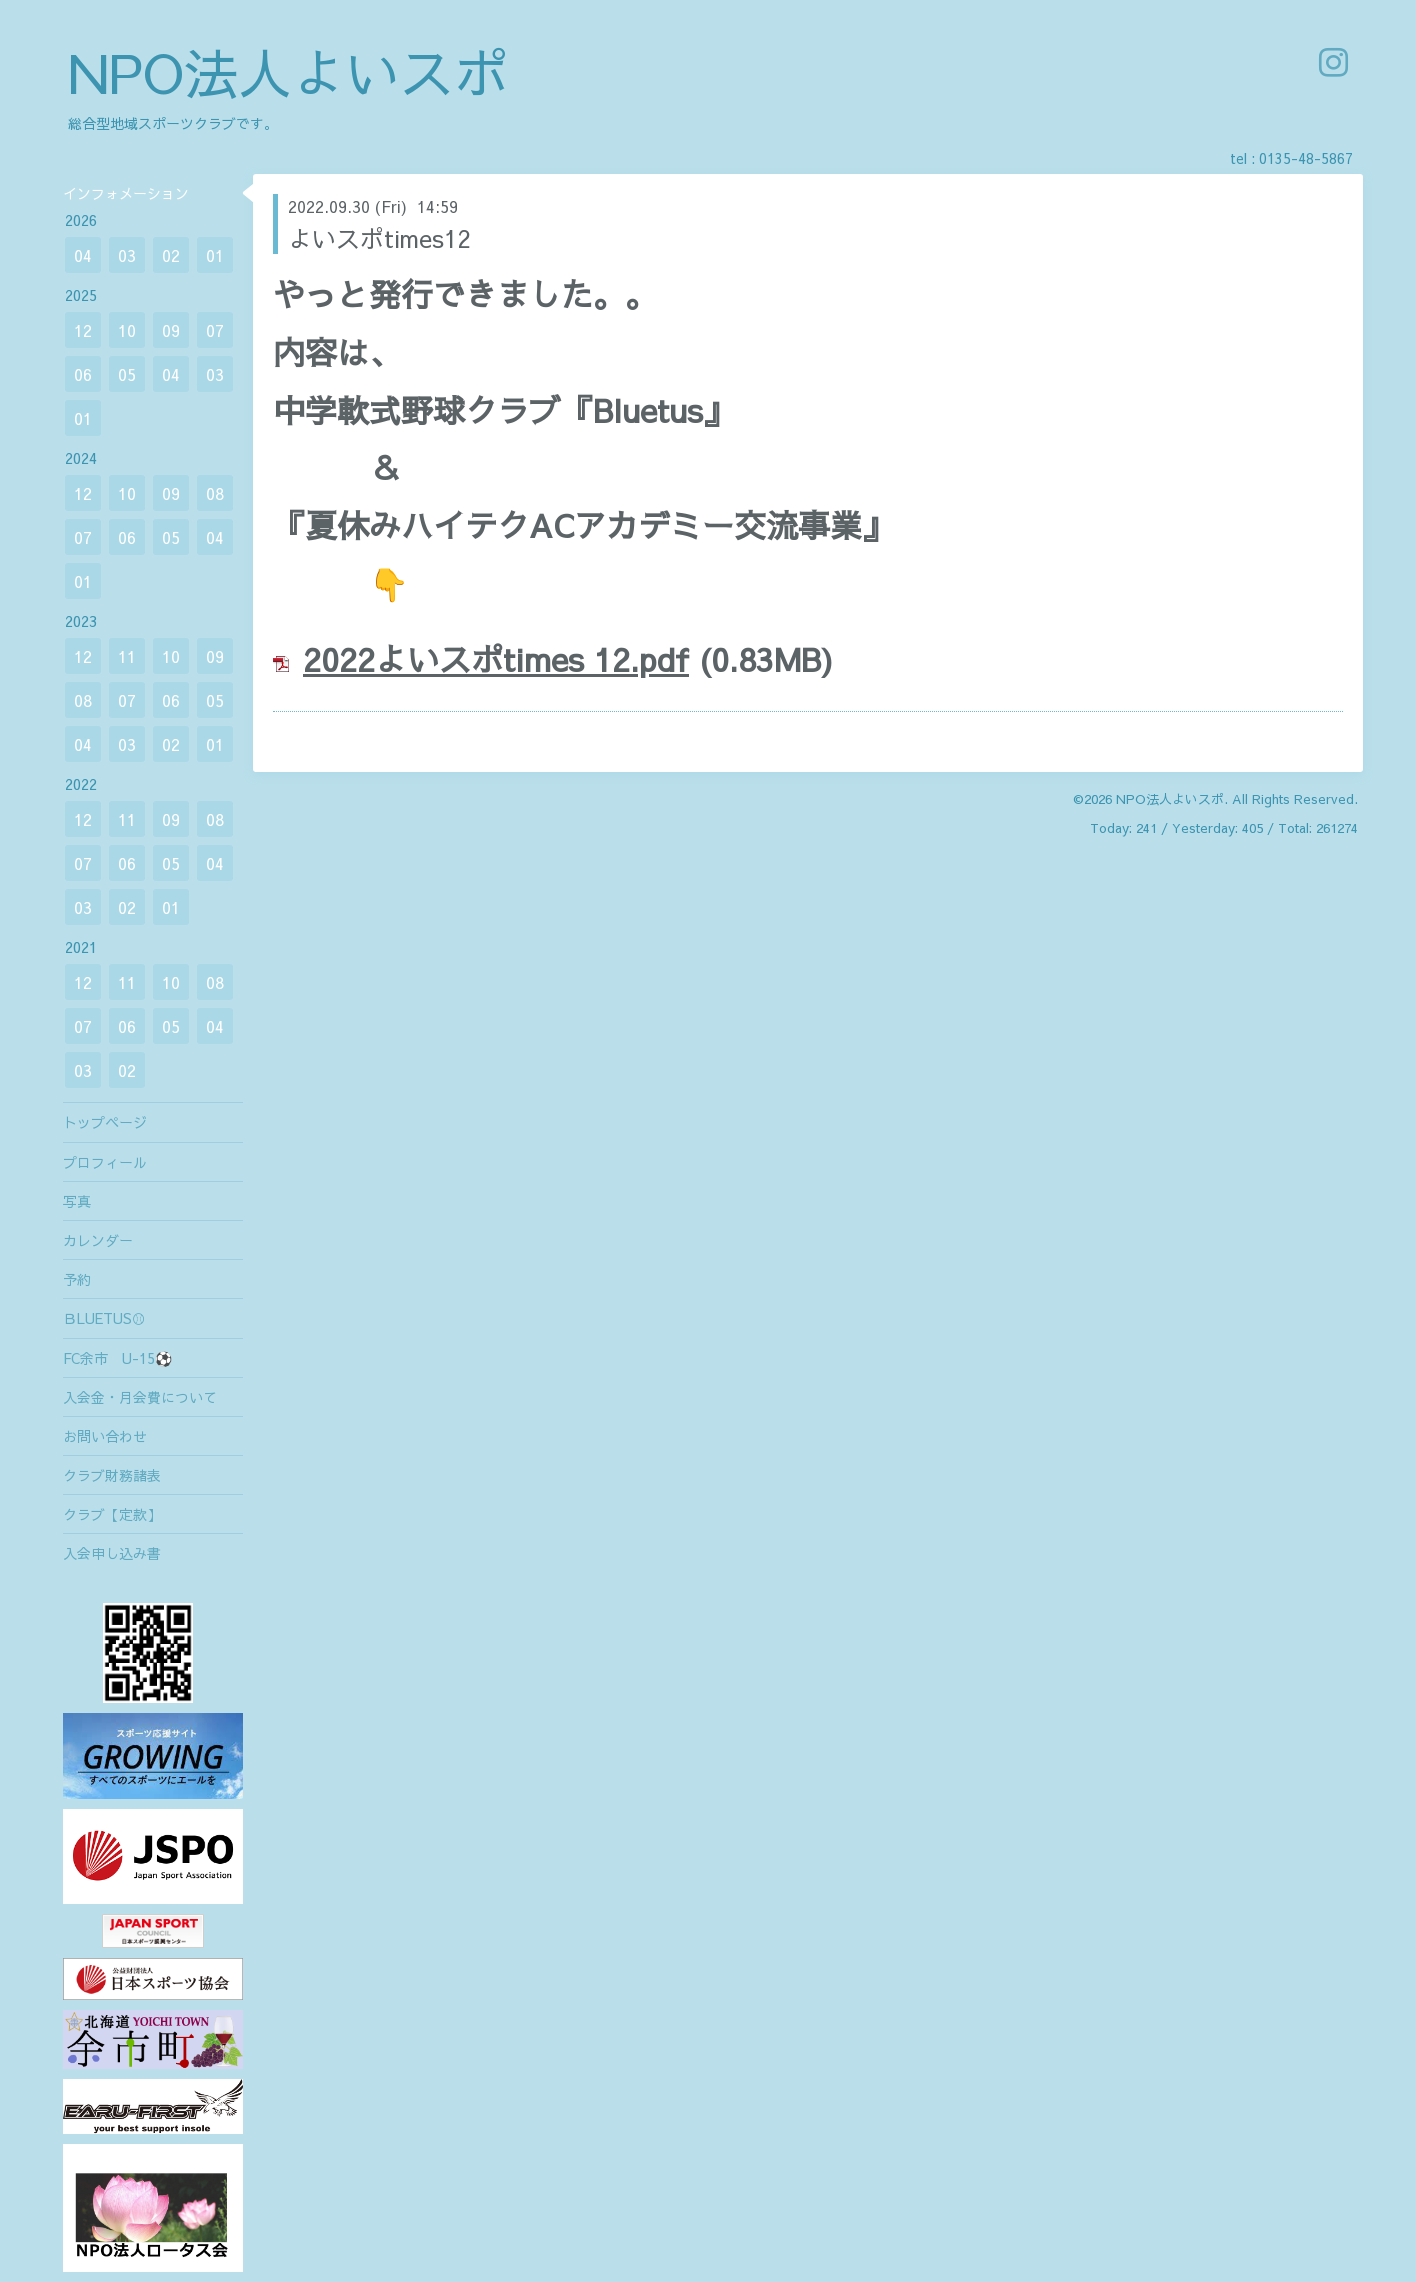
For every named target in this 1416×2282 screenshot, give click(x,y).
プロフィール (105, 1162)
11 (127, 656)
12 (83, 330)
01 (215, 255)
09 (171, 330)
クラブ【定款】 (112, 1514)
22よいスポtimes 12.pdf (514, 658)
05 (127, 374)
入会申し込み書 (112, 1553)
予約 (77, 1279)
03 (127, 255)
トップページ (105, 1122)
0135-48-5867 (1306, 158)
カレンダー (98, 1240)
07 (215, 330)
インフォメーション (126, 193)
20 (321, 658)
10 (127, 330)
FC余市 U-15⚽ (117, 1358)
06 (83, 374)
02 (171, 255)
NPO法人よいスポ (288, 71)
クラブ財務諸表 (112, 1475)
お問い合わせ (105, 1436)
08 (215, 493)
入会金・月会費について (140, 1397)
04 (83, 255)
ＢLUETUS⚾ (104, 1318)
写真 (77, 1201)
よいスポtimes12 (379, 238)
